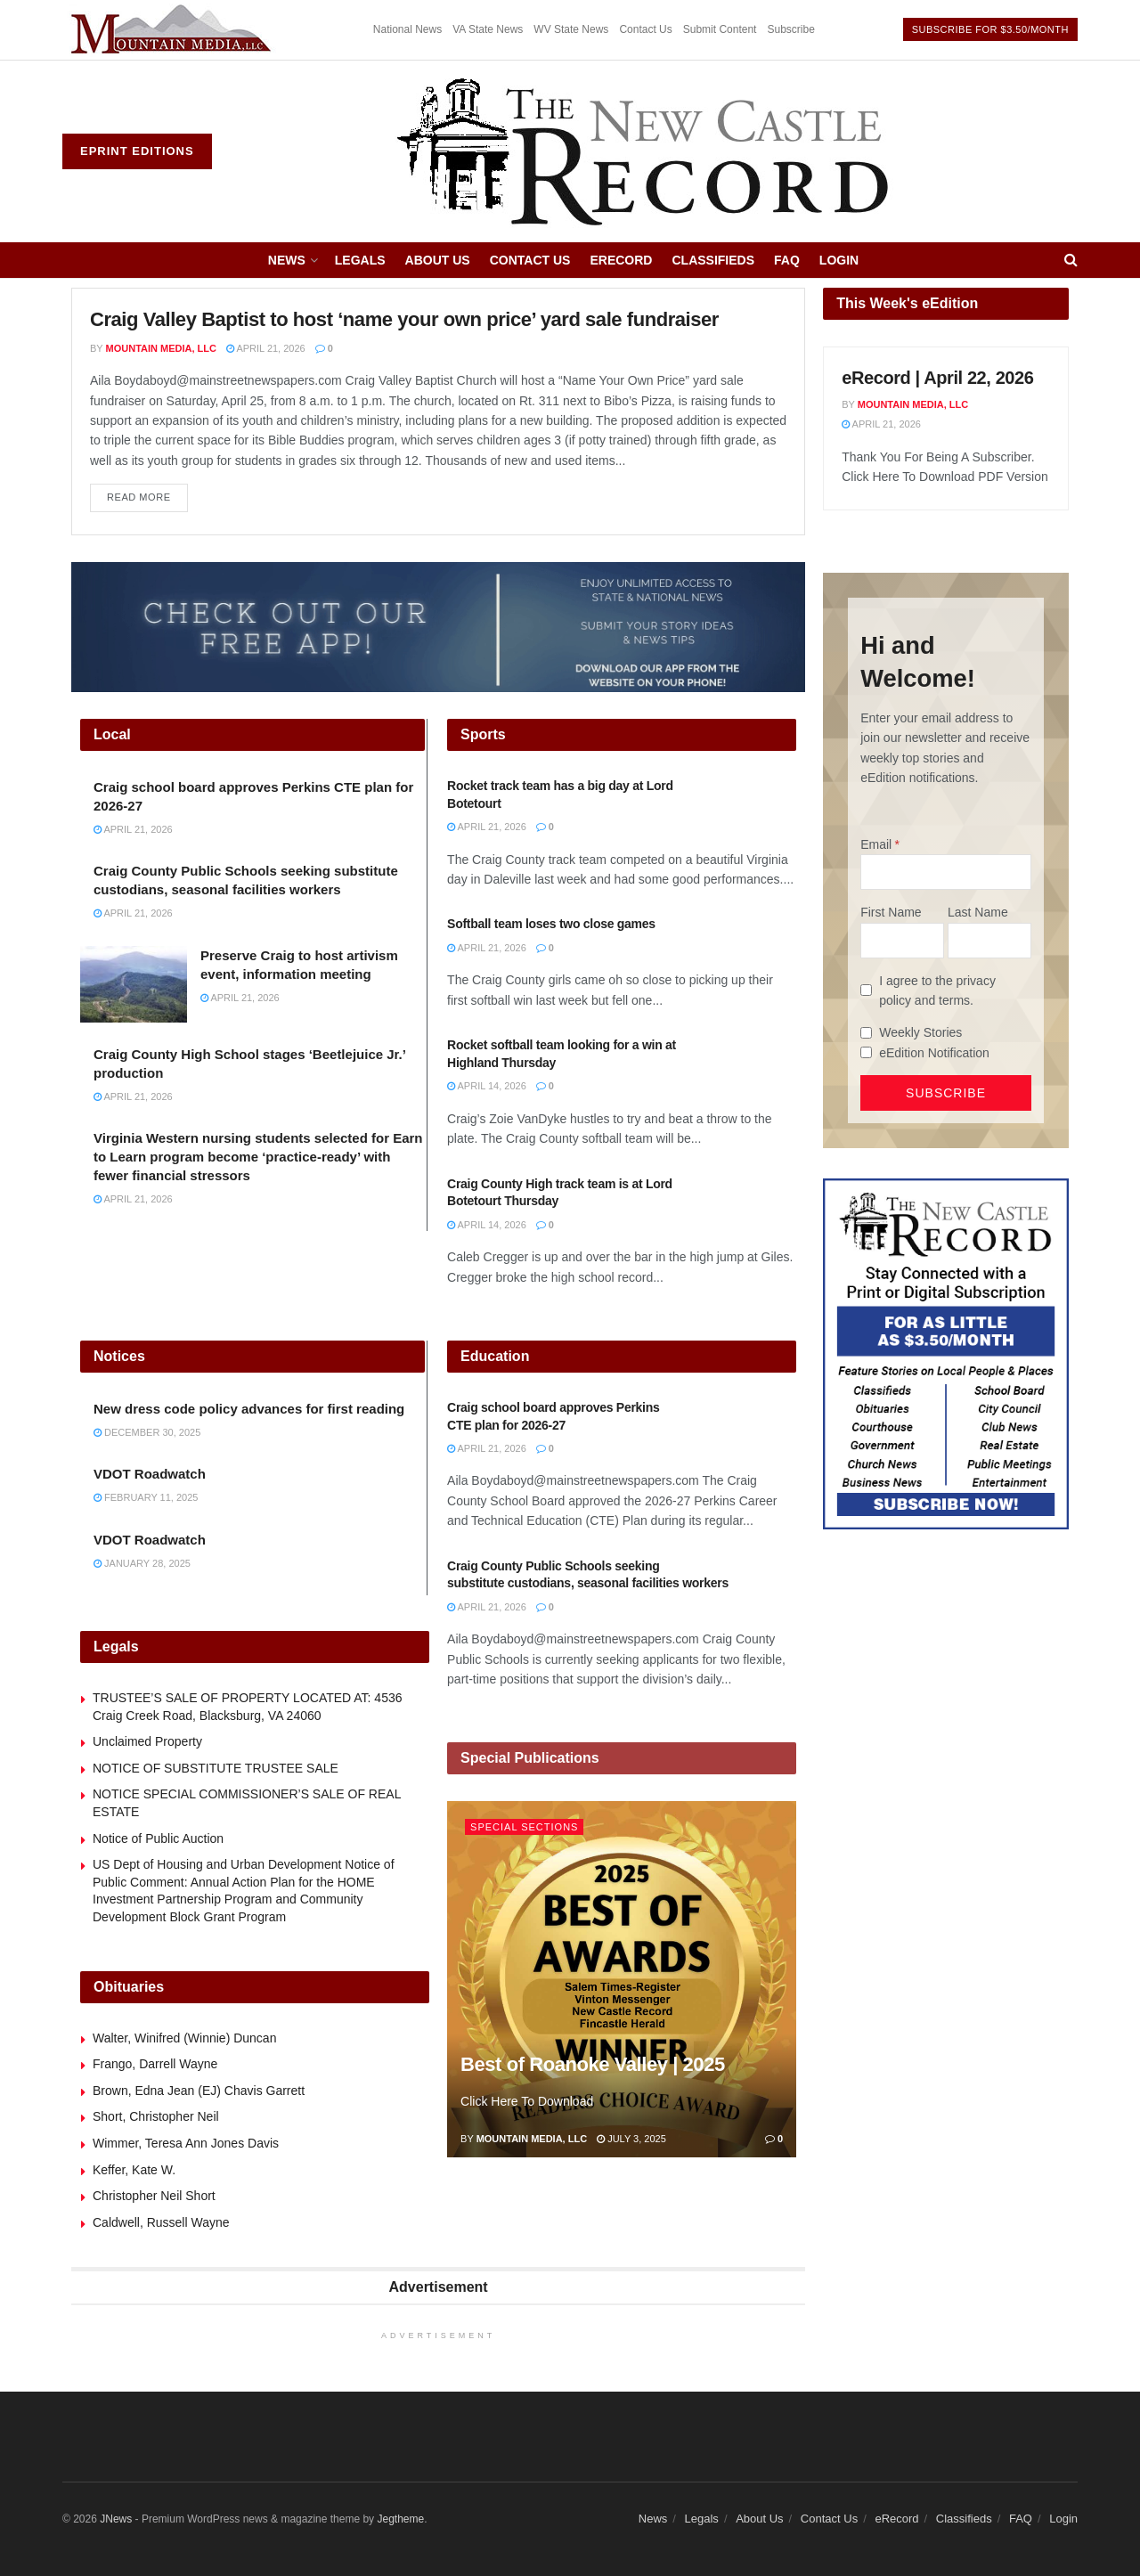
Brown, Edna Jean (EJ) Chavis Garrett (199, 2090)
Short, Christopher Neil (156, 2116)
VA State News (487, 29)
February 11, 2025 (146, 1497)
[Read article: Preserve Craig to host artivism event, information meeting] (133, 984)
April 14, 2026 (486, 1085)
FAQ (787, 260)
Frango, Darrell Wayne (155, 2064)
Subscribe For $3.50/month (990, 29)
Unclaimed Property (147, 1741)
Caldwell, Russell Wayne (161, 2222)
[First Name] (902, 940)
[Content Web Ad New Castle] (946, 1353)
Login (839, 260)
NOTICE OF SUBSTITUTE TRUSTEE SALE (215, 1768)
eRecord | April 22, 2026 (937, 377)
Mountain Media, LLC (161, 348)
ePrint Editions (137, 151)
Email (876, 844)
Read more (147, 493)
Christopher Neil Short (154, 2196)
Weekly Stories (920, 1032)
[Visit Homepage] (645, 151)
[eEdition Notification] (866, 1052)
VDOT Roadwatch (150, 1473)
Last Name (978, 912)
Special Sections (524, 1827)
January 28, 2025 (142, 1563)
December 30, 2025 (147, 1432)
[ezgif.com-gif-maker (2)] (438, 626)
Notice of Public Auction (158, 1838)
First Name (890, 912)
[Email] (945, 872)
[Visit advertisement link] (173, 30)
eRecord (621, 260)
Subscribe (790, 29)
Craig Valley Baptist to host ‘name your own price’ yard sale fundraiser (404, 319)
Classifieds (713, 260)
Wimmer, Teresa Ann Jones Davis (186, 2143)
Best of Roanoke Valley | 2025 (592, 2064)
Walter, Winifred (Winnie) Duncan (184, 2038)
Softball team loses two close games (551, 924)
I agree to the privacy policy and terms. (937, 990)
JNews (116, 2519)
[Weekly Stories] (866, 1033)
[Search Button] (1071, 260)
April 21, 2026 (265, 348)
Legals (360, 260)
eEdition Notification (934, 1053)
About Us (437, 260)
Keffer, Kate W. (134, 2170)
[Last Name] (989, 940)
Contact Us (645, 29)
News (286, 260)
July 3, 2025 (631, 2138)
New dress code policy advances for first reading (249, 1408)
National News (407, 29)
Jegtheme (400, 2519)
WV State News (570, 29)
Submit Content (720, 29)
